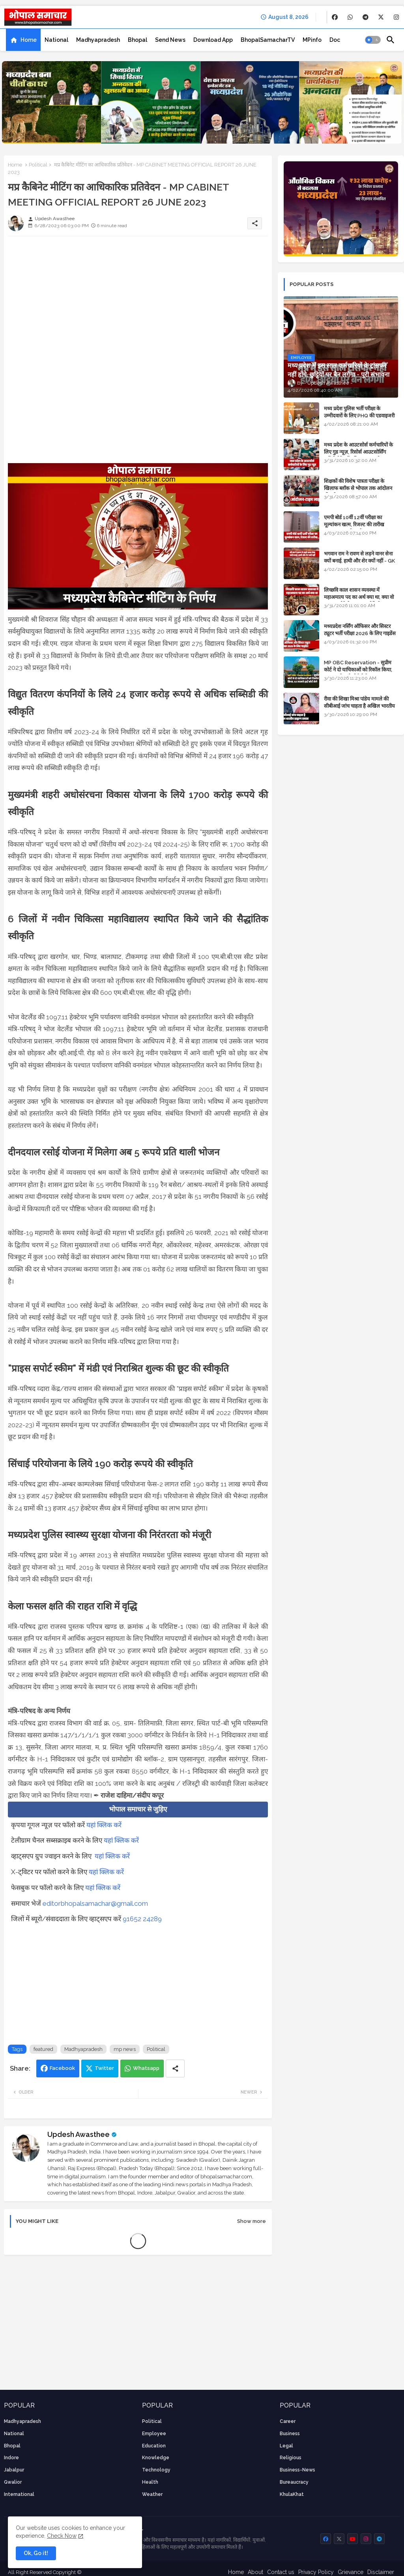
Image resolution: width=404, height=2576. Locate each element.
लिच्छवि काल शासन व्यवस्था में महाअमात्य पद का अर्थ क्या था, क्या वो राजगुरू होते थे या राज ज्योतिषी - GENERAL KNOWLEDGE (359, 601)
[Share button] (175, 2068)
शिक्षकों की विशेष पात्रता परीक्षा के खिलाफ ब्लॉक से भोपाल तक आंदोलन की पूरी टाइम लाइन (358, 488)
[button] (373, 40)
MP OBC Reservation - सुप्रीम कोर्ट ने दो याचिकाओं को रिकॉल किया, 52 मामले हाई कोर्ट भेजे (358, 670)
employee (154, 2433)
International (19, 2494)
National (56, 40)
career (288, 2421)
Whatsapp (146, 2068)
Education (154, 2446)
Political (38, 165)
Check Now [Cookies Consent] (62, 2536)
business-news (297, 2470)
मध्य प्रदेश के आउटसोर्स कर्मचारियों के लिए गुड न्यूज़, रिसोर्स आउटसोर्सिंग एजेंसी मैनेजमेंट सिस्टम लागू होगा (358, 452)
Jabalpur (14, 2470)
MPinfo (312, 40)
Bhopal (137, 40)
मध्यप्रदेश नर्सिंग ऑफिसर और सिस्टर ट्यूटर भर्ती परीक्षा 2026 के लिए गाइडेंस (360, 629)
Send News (170, 40)
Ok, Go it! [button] (36, 2553)
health (150, 2482)
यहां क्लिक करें (104, 1825)
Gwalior (13, 2482)
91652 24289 (142, 1919)
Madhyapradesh (98, 40)
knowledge (155, 2457)
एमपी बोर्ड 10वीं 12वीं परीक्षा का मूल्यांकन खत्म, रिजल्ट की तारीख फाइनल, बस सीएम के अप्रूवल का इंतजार (360, 524)
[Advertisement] (138, 297)
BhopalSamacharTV (268, 40)
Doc (334, 40)
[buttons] (335, 17)
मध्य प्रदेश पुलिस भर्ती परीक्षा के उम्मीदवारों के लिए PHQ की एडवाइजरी (359, 412)
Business (290, 2433)
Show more (251, 2221)
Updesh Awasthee (78, 2134)
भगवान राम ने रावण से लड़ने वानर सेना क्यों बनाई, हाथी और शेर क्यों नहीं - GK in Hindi (359, 561)
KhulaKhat (292, 2494)
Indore (11, 2457)
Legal (286, 2446)
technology (156, 2470)
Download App (213, 40)
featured (43, 2049)
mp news (125, 2049)
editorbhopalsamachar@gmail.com (95, 1903)
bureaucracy (294, 2482)
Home (29, 40)
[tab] (23, 40)
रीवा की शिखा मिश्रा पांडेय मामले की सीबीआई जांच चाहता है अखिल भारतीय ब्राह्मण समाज (359, 706)
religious (290, 2457)
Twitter (104, 2068)
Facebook (62, 2068)
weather (152, 2494)
